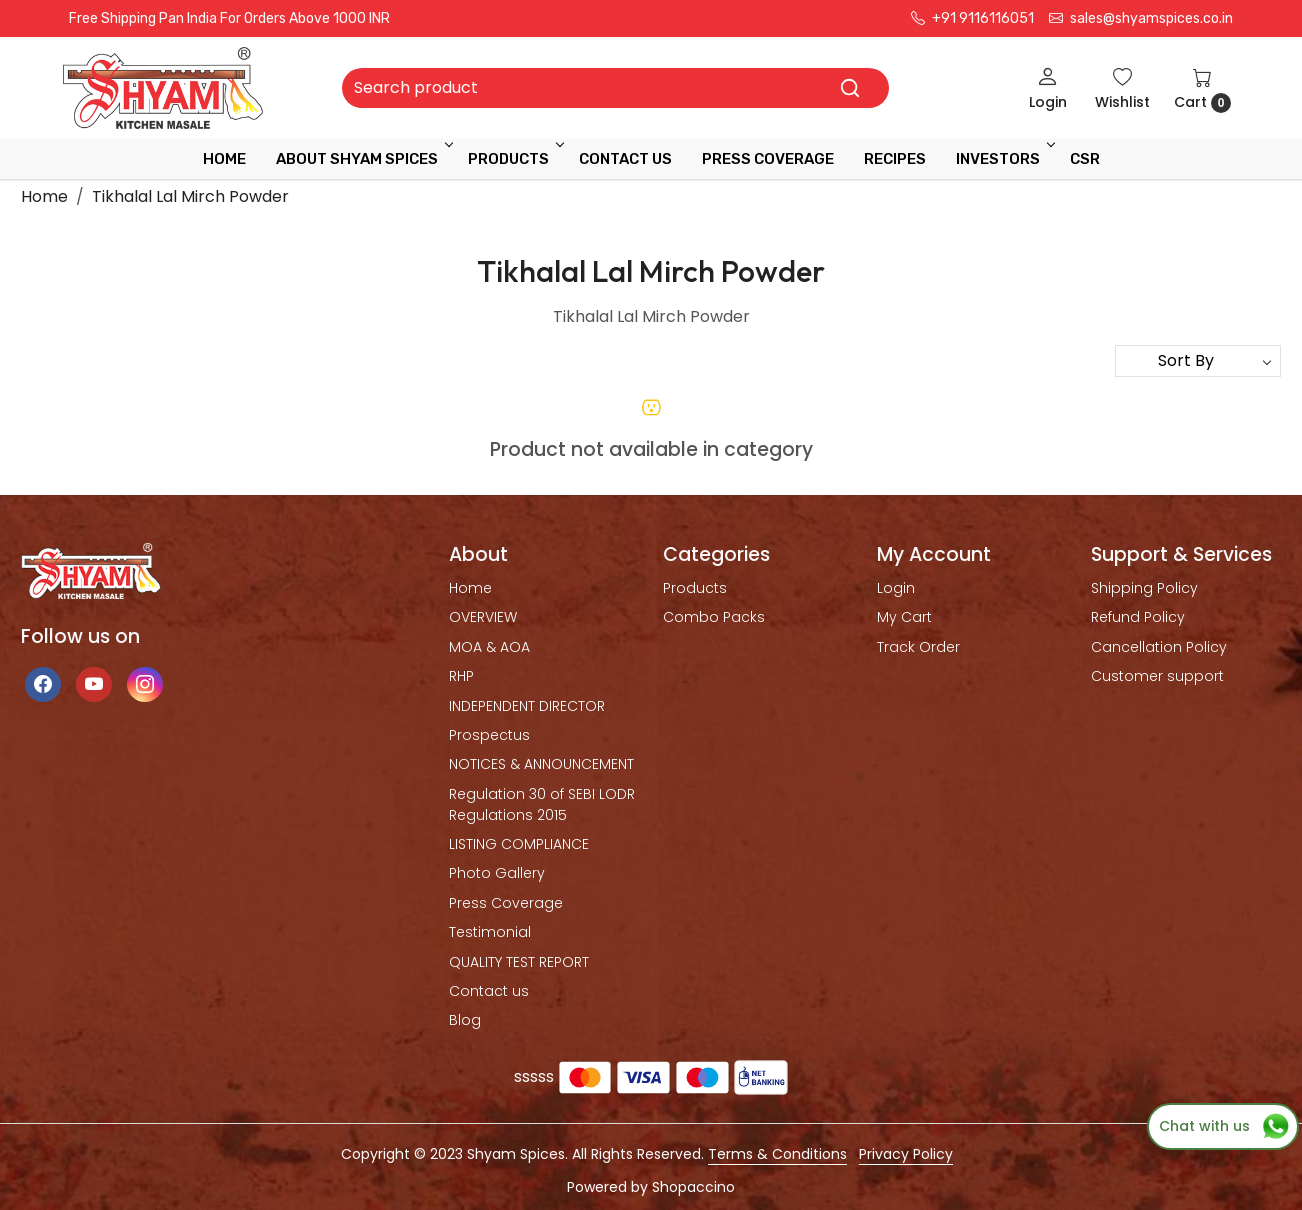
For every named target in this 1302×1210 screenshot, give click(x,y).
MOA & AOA (489, 647)
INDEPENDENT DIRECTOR (527, 706)
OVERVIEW (483, 617)
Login (896, 588)
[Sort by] (1198, 361)
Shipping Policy (1144, 588)
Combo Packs (714, 617)
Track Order (918, 647)
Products (514, 159)
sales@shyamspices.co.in (1141, 18)
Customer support (1157, 676)
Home (224, 159)
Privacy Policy (906, 1154)
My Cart (904, 617)
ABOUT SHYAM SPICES (363, 159)
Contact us (489, 991)
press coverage (768, 159)
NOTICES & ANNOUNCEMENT (541, 764)
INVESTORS (1004, 159)
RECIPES (895, 159)
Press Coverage (506, 903)
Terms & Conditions (777, 1154)
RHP (461, 676)
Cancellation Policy (1159, 647)
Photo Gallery (497, 873)
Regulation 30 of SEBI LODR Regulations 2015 (542, 804)
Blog (465, 1020)
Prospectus (489, 735)
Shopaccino (693, 1187)
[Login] (1048, 88)
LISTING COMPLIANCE (519, 844)
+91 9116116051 (972, 18)
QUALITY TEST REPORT (519, 962)
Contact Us (625, 159)
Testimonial (490, 932)
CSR (1085, 159)
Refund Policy (1138, 617)
